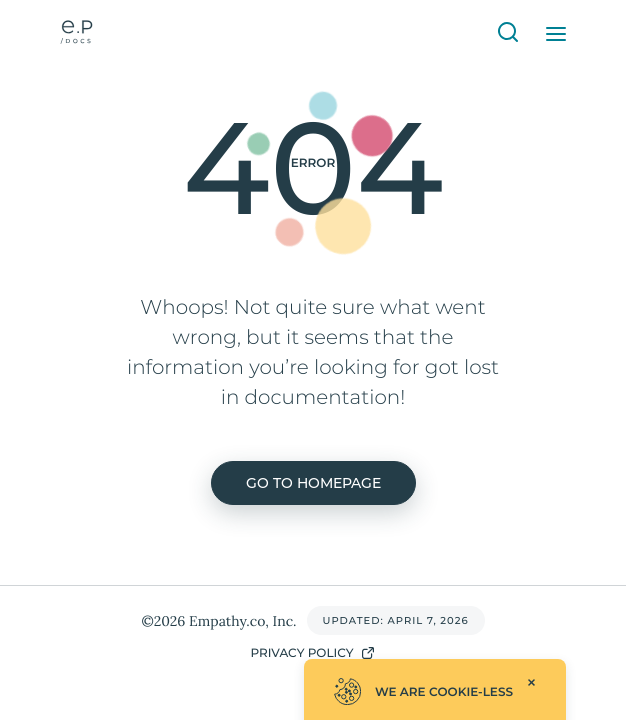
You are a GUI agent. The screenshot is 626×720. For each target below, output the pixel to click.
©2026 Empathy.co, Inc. (218, 621)
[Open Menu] (556, 34)
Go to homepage (313, 483)
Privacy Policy (312, 653)
